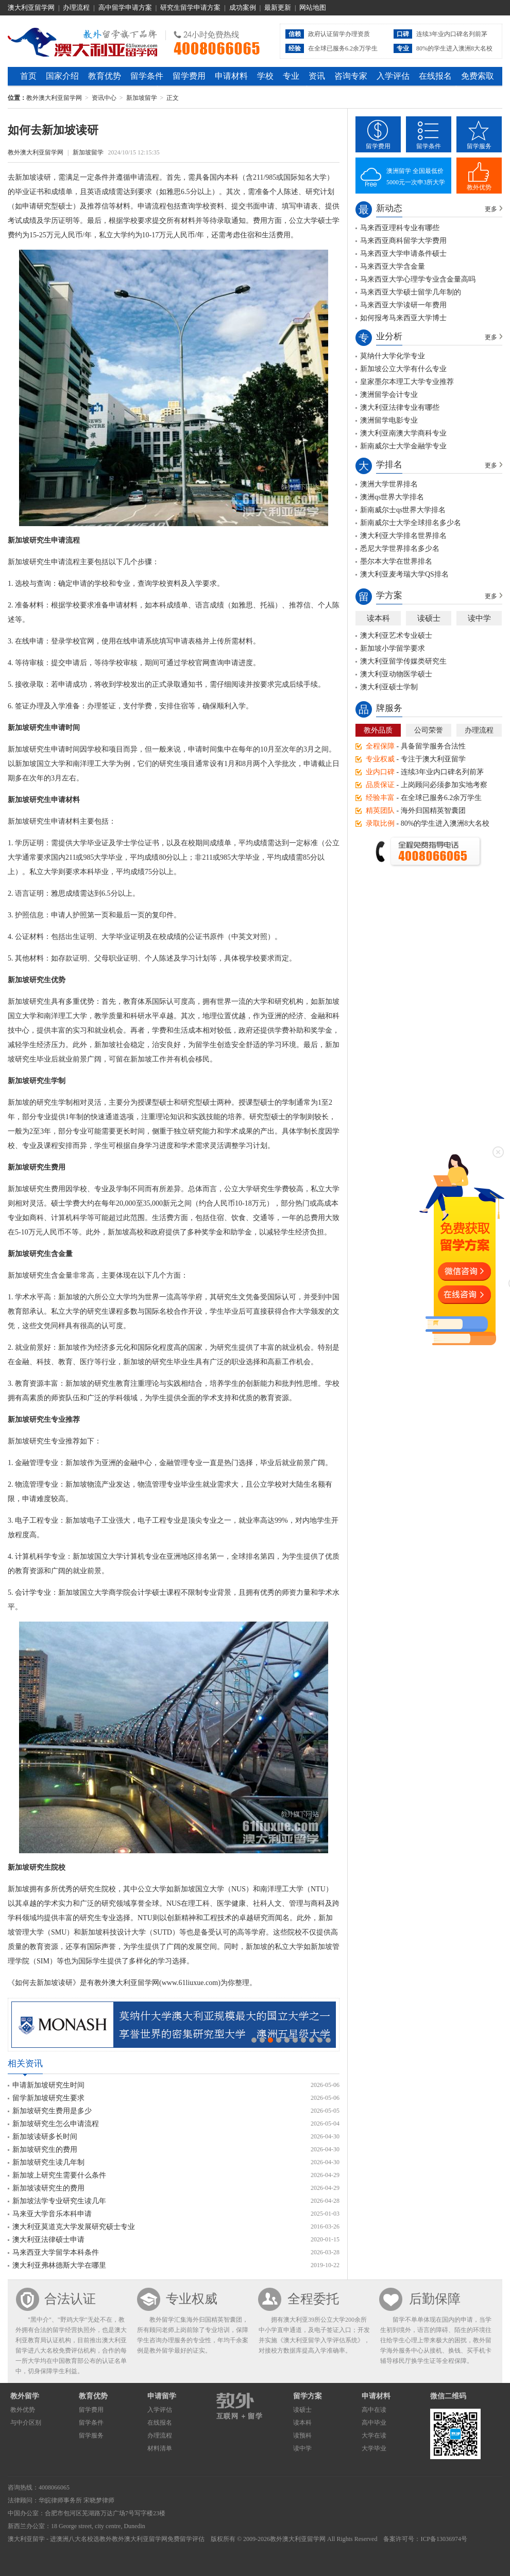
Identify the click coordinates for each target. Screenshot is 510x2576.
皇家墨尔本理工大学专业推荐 (407, 382)
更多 (491, 209)
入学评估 (393, 76)
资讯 (317, 76)
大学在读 (374, 2435)
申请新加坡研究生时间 (48, 2085)
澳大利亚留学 (26, 2539)
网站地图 (312, 7)
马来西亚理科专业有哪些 (399, 228)
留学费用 (189, 76)
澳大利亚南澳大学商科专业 (403, 433)
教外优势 (479, 187)
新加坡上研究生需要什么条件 (59, 2175)
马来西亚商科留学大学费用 (403, 241)
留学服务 (479, 146)
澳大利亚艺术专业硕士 (396, 635)
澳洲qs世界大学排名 (392, 497)
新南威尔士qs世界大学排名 (403, 510)
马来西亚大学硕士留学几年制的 (410, 292)
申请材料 (231, 76)
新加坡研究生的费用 (44, 2149)
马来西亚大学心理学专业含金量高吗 (417, 279)
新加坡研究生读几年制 (48, 2162)
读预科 (302, 2435)
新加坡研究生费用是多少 (52, 2111)
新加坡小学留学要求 (392, 648)
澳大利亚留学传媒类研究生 (403, 661)
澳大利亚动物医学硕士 (396, 674)
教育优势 (104, 76)
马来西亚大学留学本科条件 (55, 2252)
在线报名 (435, 76)
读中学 (479, 618)
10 (328, 2040)
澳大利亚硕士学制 (389, 687)
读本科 (378, 618)
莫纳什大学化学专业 (392, 356)
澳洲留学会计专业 (389, 394)
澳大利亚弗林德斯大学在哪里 (59, 2265)
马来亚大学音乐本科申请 (52, 2214)
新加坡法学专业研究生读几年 (59, 2201)
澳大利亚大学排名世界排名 (403, 535)
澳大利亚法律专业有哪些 (399, 407)
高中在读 (374, 2409)
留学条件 (146, 76)
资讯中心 (104, 97)
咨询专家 (350, 76)
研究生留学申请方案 (190, 7)
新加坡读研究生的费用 (48, 2188)
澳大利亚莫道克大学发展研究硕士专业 (73, 2227)
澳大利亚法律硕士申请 (48, 2239)
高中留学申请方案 (125, 7)
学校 (265, 76)
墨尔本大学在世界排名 (396, 561)
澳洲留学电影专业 (389, 420)
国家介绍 (62, 76)
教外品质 (378, 730)
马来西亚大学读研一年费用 (403, 305)
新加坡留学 (141, 97)
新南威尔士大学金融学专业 (403, 446)
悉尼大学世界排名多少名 (399, 548)
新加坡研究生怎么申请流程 (55, 2124)
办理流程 (76, 7)
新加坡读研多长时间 (44, 2136)
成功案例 (242, 7)
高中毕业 (374, 2422)
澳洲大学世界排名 (389, 484)
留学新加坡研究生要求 (48, 2098)
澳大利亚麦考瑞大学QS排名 (404, 574)
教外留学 (24, 2396)
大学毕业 (374, 2448)
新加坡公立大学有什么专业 (403, 369)
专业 (291, 76)
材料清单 (159, 2448)
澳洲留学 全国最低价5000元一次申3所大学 (415, 176)
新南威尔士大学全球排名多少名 (410, 523)
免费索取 (477, 76)
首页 (28, 76)
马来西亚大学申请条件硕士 (403, 253)
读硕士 (428, 618)
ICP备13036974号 (443, 2539)
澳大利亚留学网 (31, 7)
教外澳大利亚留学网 (83, 41)
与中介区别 (25, 2422)
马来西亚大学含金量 (392, 266)
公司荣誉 (428, 730)
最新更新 (277, 7)
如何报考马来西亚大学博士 (403, 318)
